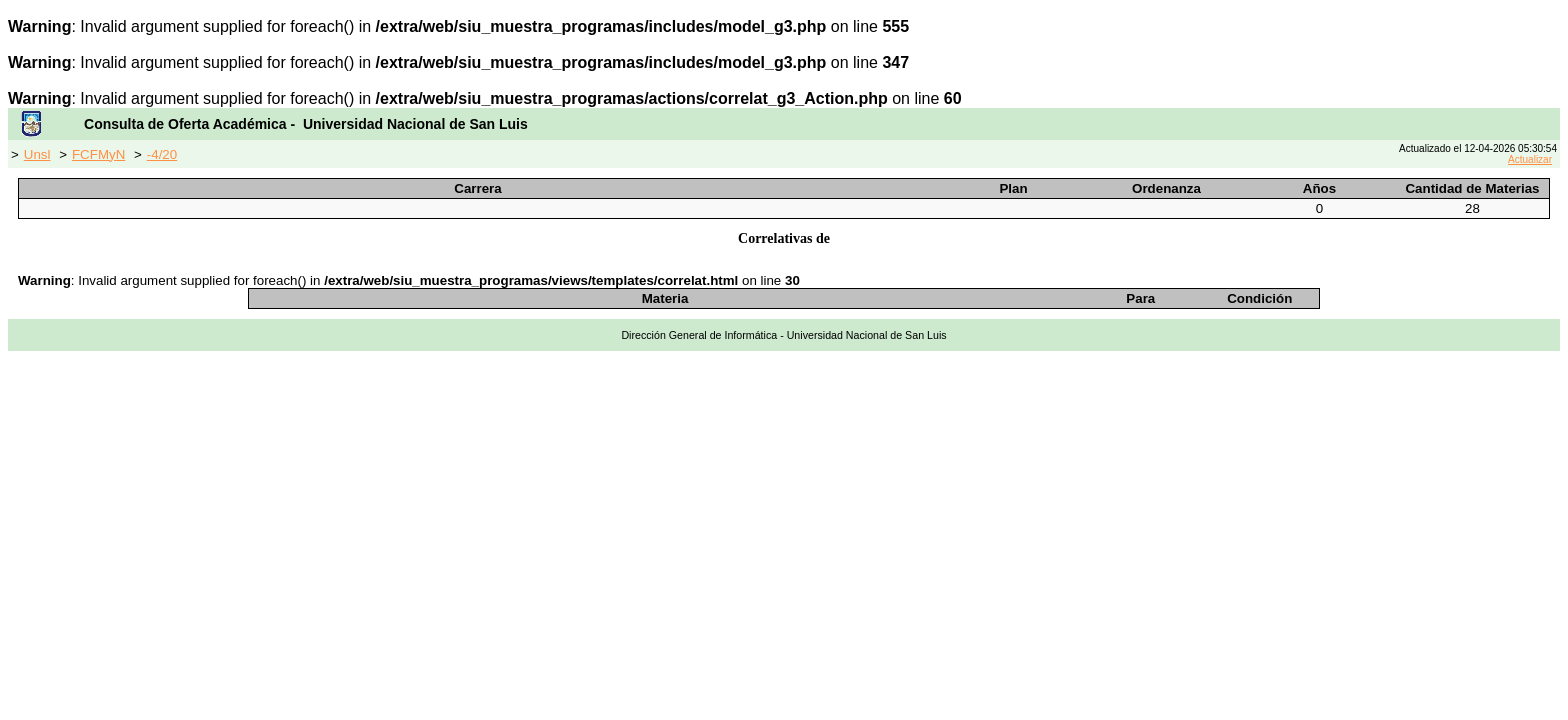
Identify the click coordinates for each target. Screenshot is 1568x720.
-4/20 (162, 154)
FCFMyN (98, 154)
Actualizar (1530, 159)
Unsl (37, 154)
